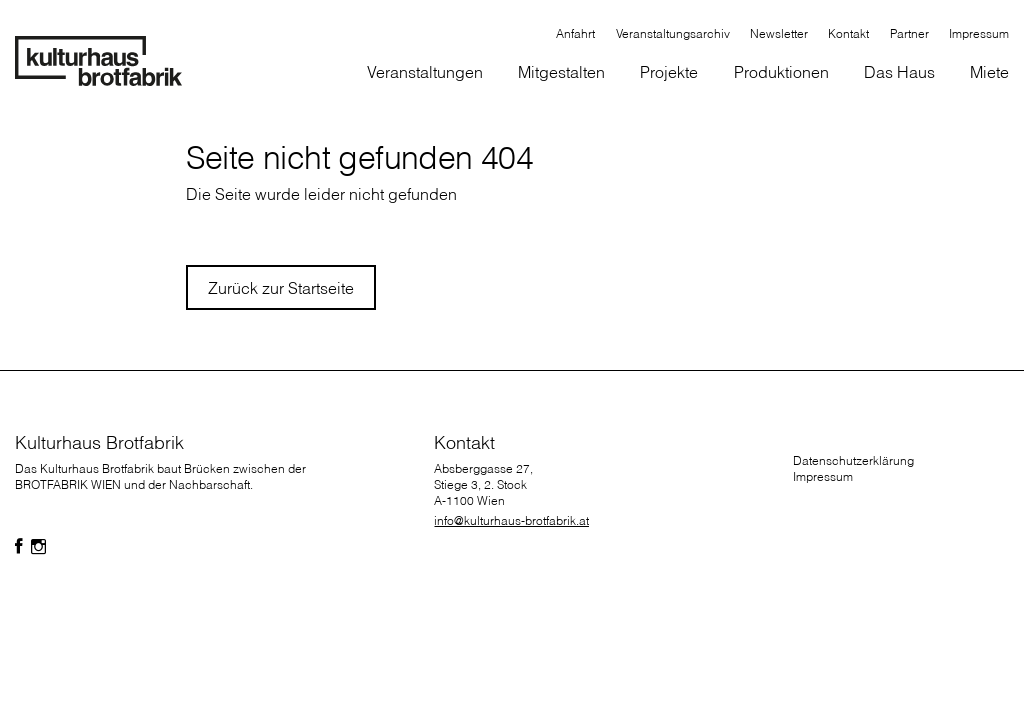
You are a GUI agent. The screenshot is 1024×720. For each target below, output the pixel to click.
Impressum (823, 476)
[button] (562, 73)
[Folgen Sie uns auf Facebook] (19, 547)
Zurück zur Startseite (281, 288)
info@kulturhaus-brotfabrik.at (511, 520)
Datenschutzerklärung (853, 460)
